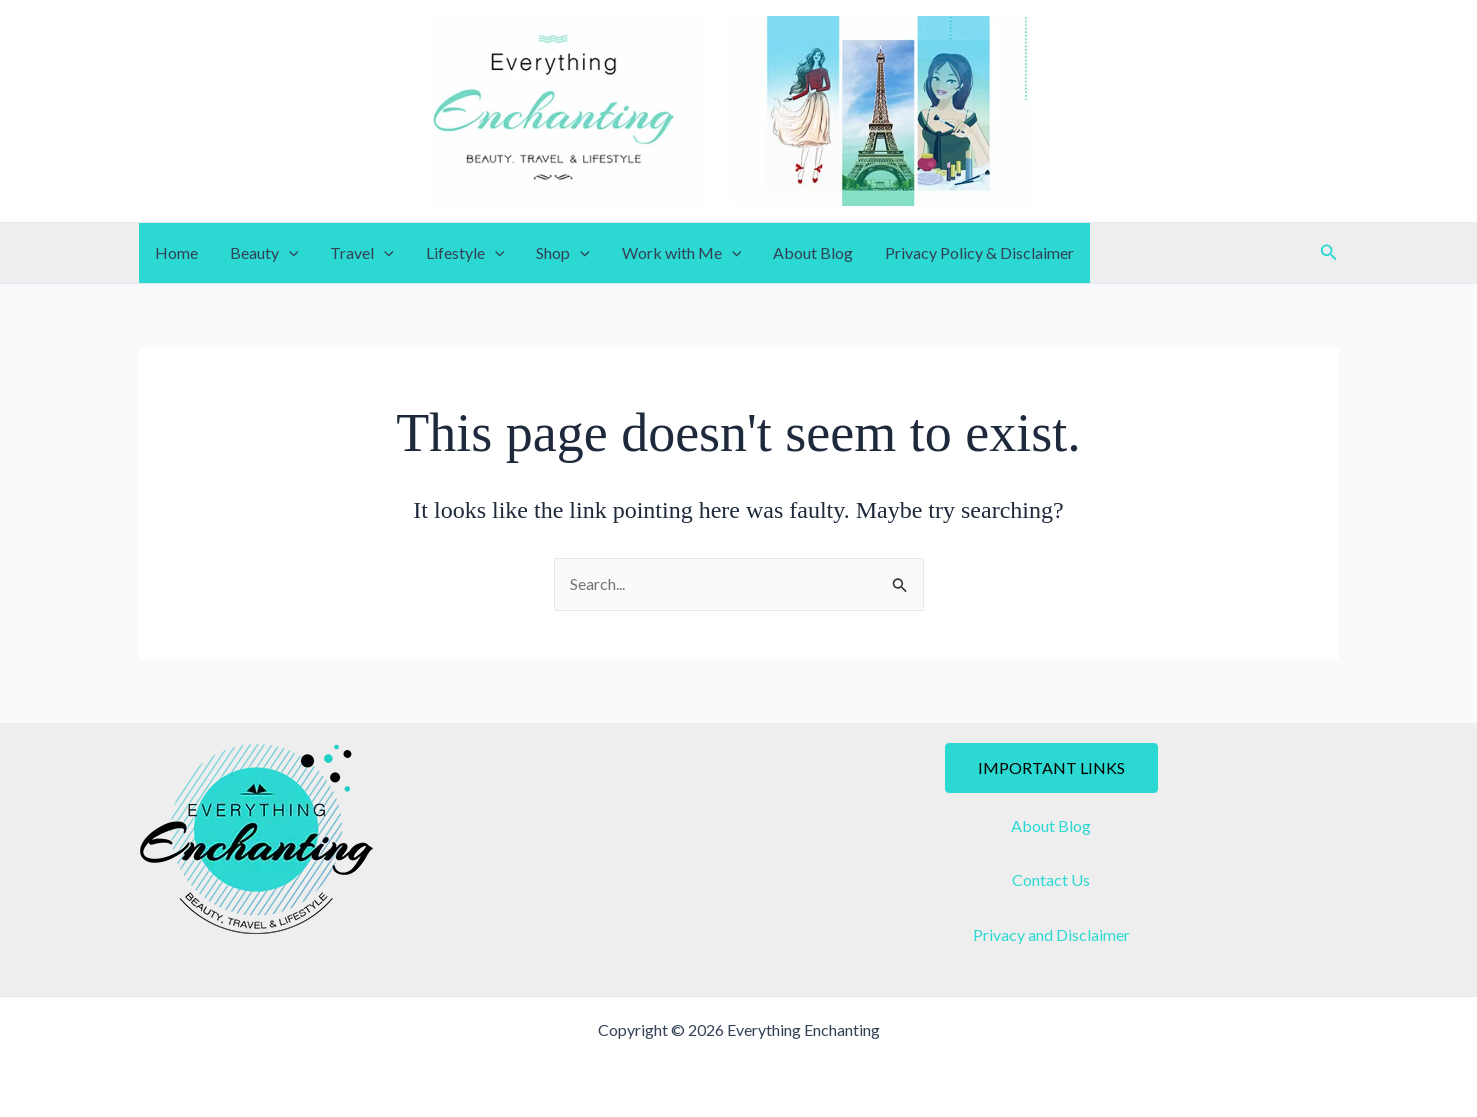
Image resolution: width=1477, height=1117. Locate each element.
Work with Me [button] (682, 253)
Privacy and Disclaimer (1051, 934)
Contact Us (1051, 879)
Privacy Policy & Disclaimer (979, 252)
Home (176, 252)
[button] (289, 253)
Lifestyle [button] (465, 253)
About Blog (813, 252)
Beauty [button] (264, 253)
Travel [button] (362, 253)
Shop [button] (563, 253)
